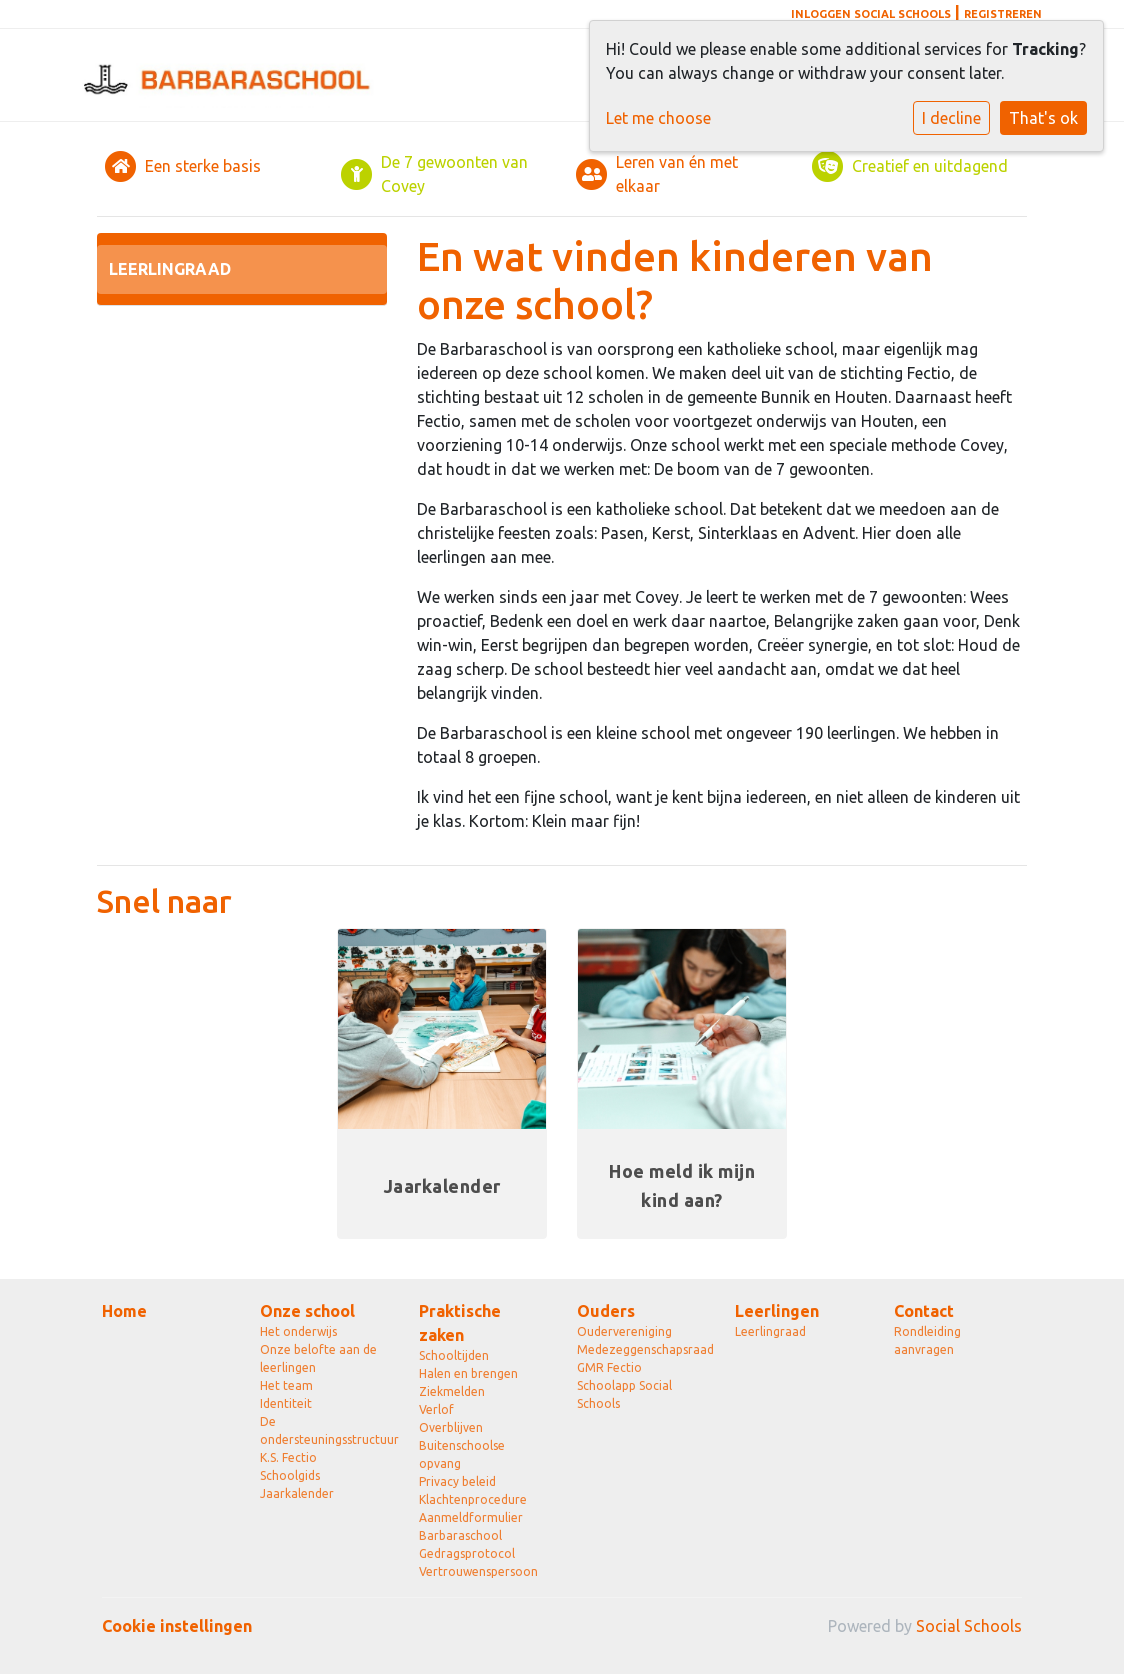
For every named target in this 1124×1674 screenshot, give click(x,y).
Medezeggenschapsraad (641, 1349)
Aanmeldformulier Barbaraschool (471, 1526)
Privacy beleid (457, 1481)
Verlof (436, 1409)
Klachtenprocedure (473, 1499)
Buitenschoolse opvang (462, 1454)
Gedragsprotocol (467, 1553)
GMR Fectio (609, 1367)
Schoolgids (290, 1475)
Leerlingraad (170, 269)
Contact (924, 1311)
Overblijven (451, 1427)
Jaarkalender (297, 1493)
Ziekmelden (452, 1391)
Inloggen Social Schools (871, 14)
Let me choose (658, 118)
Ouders (606, 1311)
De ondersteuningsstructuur (324, 1430)
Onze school (307, 1311)
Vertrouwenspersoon (478, 1571)
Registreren (1003, 14)
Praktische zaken (460, 1323)
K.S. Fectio (288, 1457)
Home (124, 1311)
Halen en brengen (468, 1373)
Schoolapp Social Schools (624, 1394)
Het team (286, 1385)
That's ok (1043, 118)
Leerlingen (777, 1311)
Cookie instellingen (177, 1626)
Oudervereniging (624, 1331)
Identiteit (286, 1403)
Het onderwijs (298, 1331)
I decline (951, 118)
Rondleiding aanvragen (927, 1340)
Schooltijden (454, 1355)
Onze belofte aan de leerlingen (318, 1358)
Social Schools (969, 1626)
